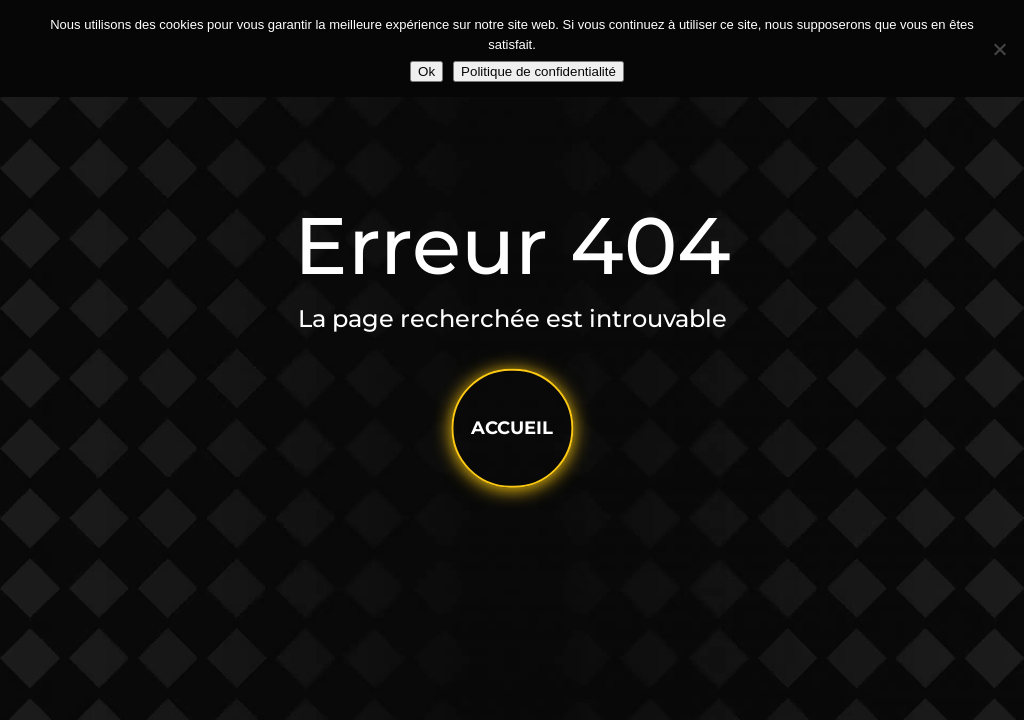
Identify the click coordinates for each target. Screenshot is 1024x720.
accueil (512, 428)
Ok (426, 71)
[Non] (999, 49)
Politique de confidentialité (538, 71)
